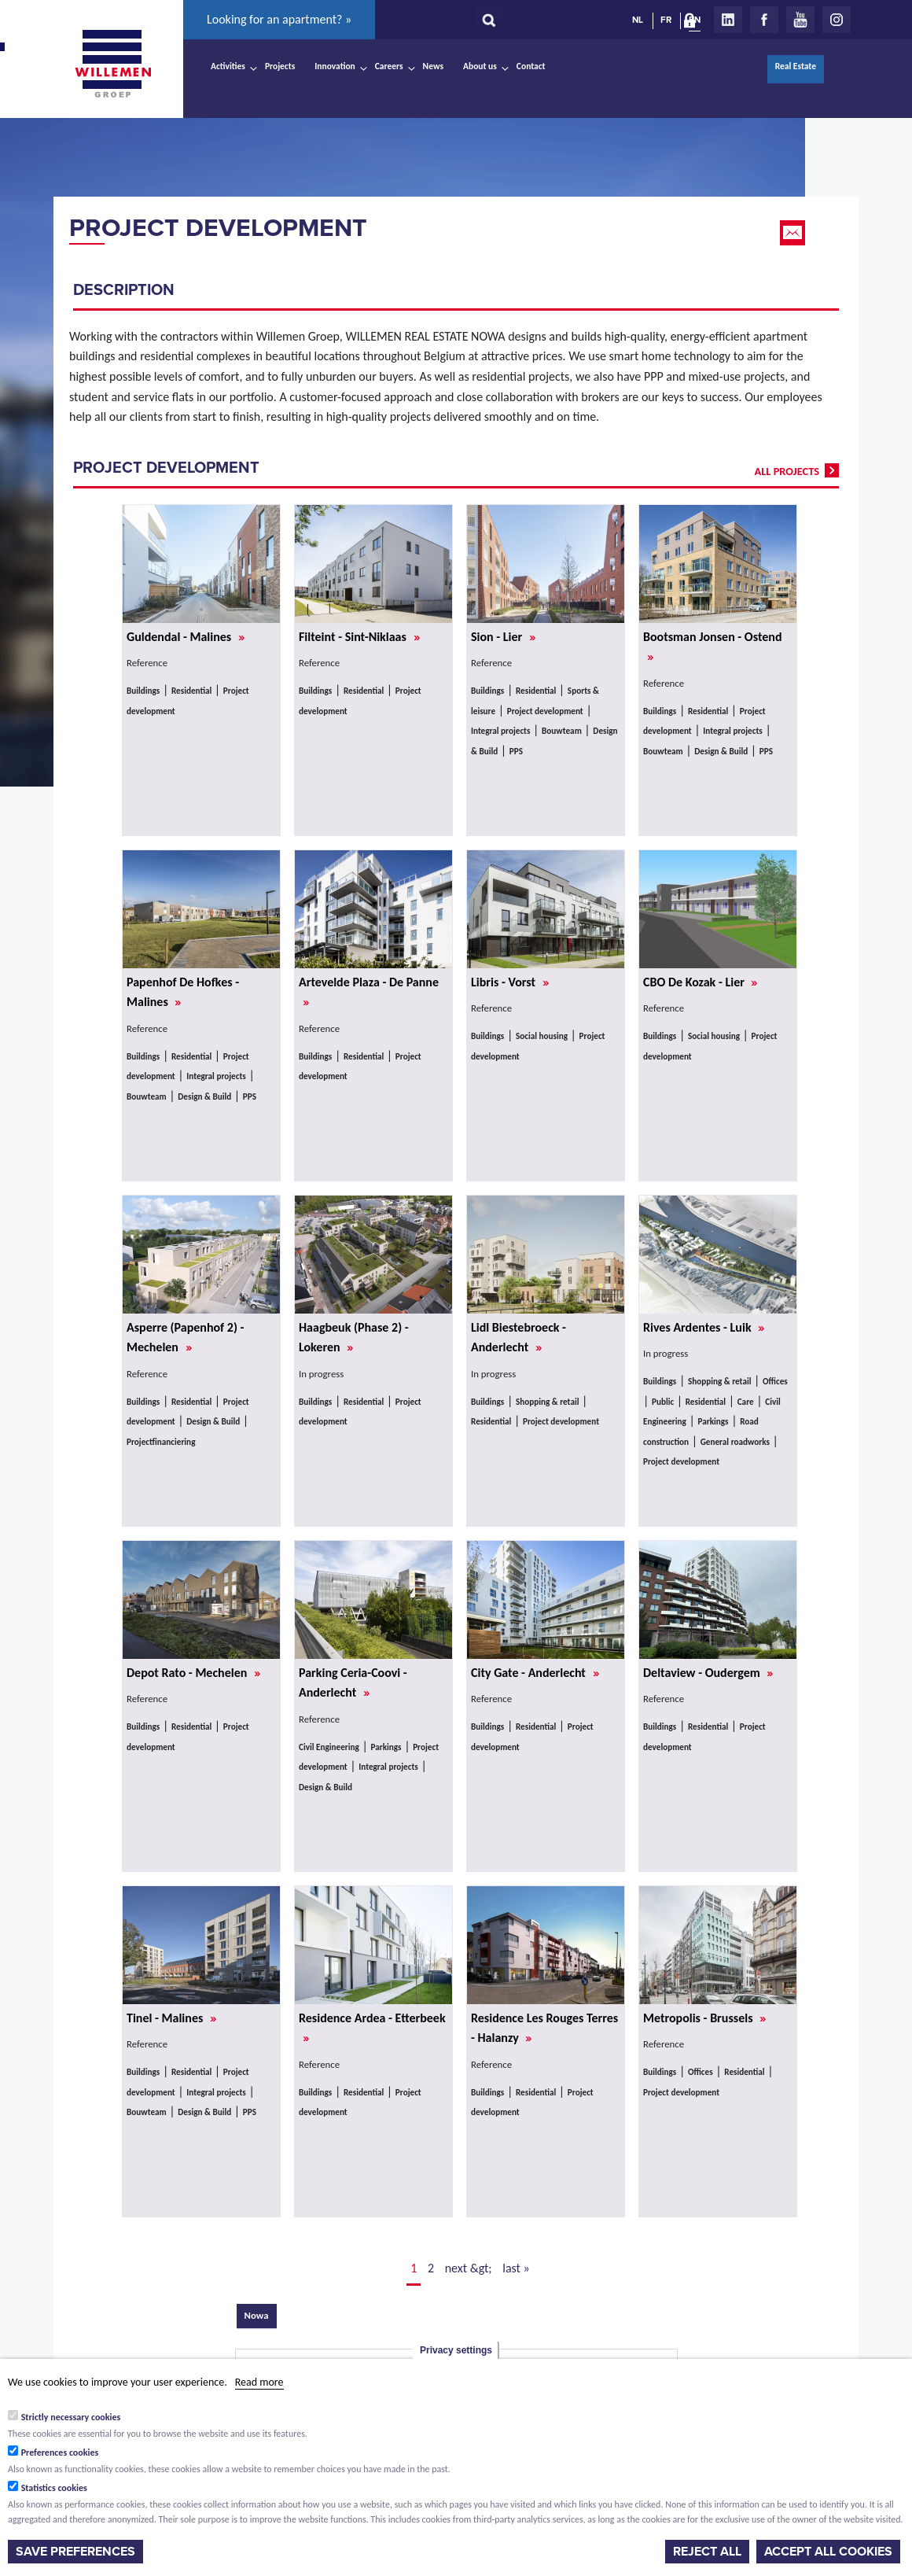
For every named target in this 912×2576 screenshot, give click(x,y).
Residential (191, 690)
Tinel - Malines (171, 2017)
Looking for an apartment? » (279, 19)
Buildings (143, 690)
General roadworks (735, 1441)
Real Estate (795, 66)
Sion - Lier (503, 636)
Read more (259, 2382)
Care (745, 1401)
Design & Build (721, 751)
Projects (280, 66)
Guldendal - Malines (186, 636)
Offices (775, 1381)
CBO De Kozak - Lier (700, 982)
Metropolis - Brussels (704, 2017)
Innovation (334, 66)
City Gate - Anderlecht (535, 1672)
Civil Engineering (329, 1746)
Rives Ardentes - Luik (703, 1327)
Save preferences (75, 2551)
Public (663, 1401)
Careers (389, 66)
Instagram (836, 19)
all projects (787, 471)
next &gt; (468, 2268)
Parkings (712, 1421)
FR (665, 19)
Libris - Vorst (510, 982)
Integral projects (500, 730)
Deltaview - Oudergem (708, 1672)
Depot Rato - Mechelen (193, 1672)
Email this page (794, 232)
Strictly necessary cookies (71, 2417)
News (433, 66)
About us (480, 66)
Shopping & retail (547, 1401)
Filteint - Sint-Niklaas (359, 636)
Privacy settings (456, 2350)
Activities (228, 66)
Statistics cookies (54, 2487)
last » (516, 2268)
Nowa (261, 2314)
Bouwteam (562, 730)
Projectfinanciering (161, 1441)
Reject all (707, 2551)
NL (637, 19)
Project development (218, 228)
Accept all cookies (828, 2551)
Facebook (764, 19)
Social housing (542, 1035)
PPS (516, 751)
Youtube (800, 19)
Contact (531, 66)
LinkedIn (728, 19)
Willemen (112, 64)
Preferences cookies (60, 2452)
